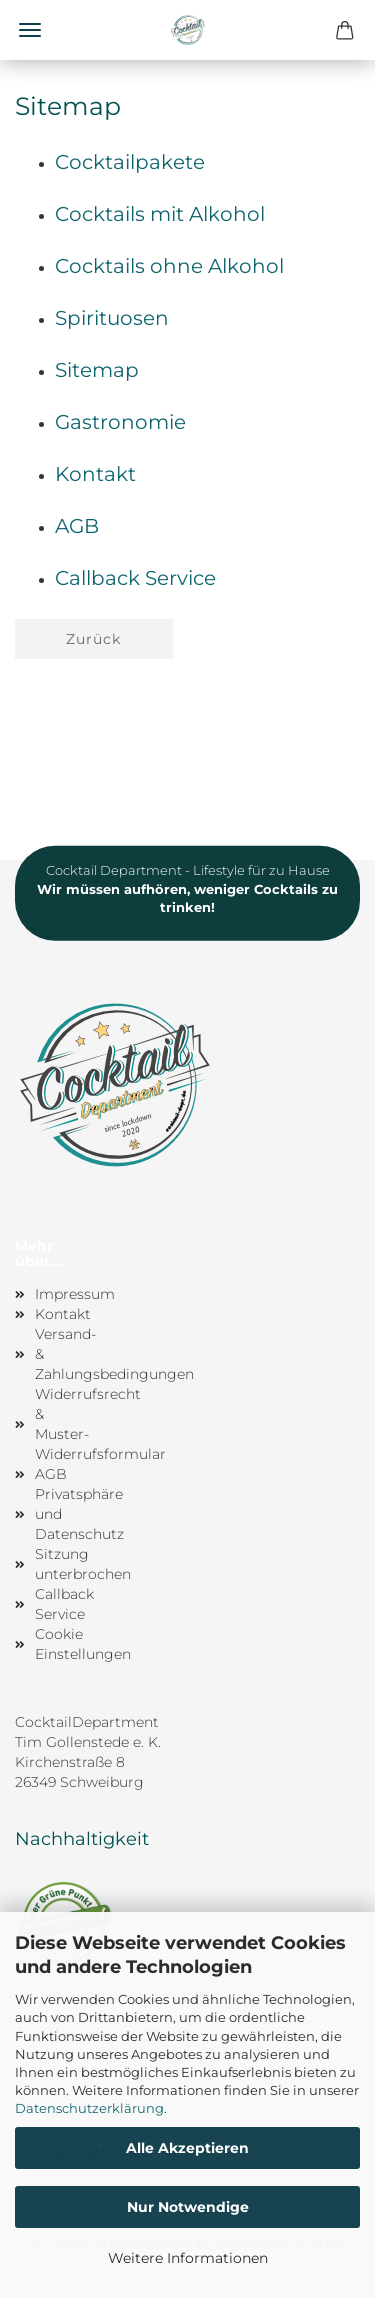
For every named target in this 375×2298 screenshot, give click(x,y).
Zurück (93, 639)
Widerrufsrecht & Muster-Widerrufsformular (57, 1424)
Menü (30, 30)
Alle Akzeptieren (187, 2148)
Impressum (57, 1294)
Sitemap (97, 370)
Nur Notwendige (188, 2207)
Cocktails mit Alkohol (160, 214)
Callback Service (135, 578)
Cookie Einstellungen (57, 1644)
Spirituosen (112, 318)
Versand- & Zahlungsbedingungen (57, 1354)
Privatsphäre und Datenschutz (57, 1514)
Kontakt (95, 474)
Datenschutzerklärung (89, 2108)
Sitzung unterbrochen (57, 1564)
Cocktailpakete (130, 162)
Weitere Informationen (188, 2258)
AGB (77, 526)
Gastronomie (120, 422)
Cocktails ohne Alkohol (169, 266)
